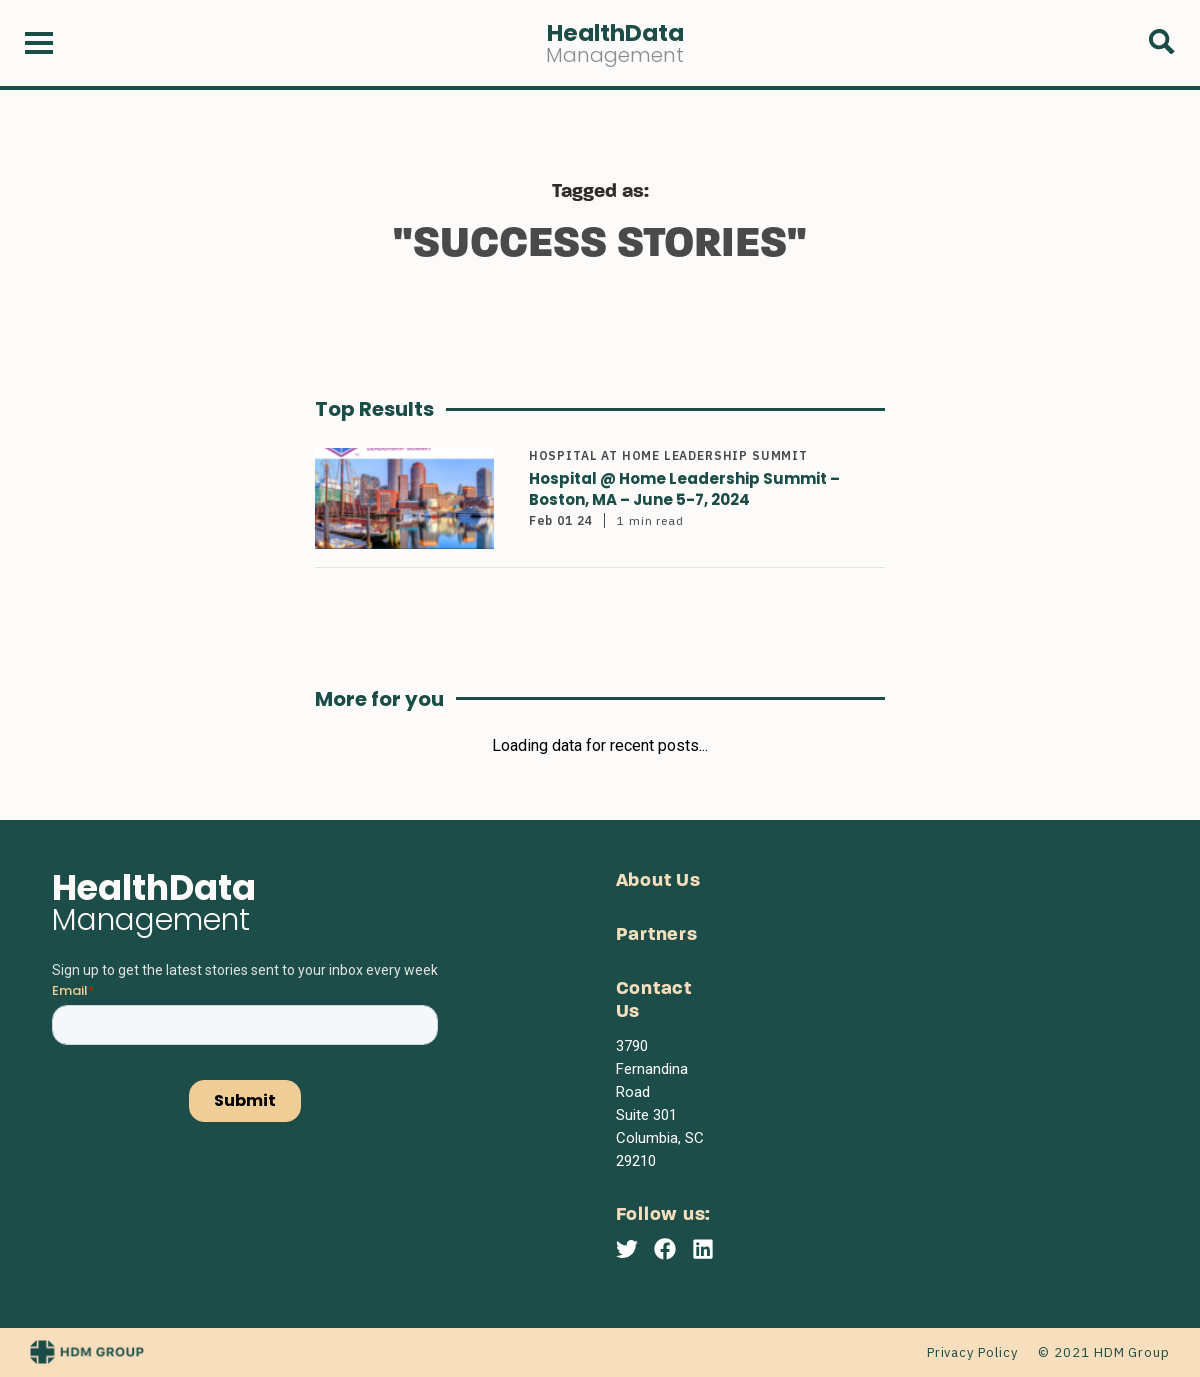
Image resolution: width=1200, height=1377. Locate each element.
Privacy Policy (972, 1352)
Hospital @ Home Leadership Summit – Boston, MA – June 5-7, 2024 (684, 489)
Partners (657, 935)
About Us (658, 881)
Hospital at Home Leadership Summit (668, 455)
